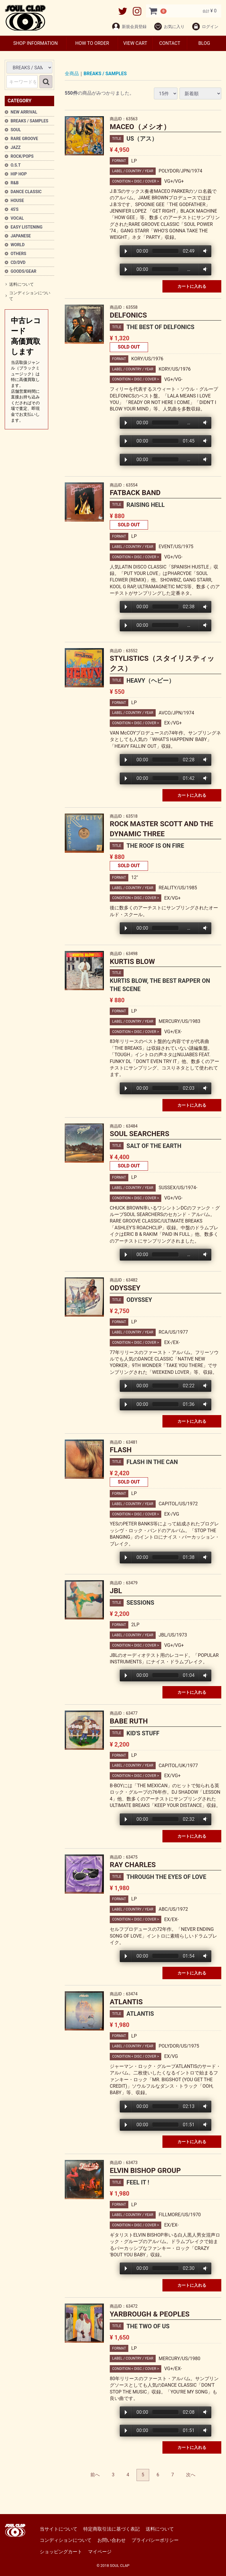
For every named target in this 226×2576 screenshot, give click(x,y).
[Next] (190, 2475)
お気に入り (169, 26)
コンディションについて (29, 296)
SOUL (16, 129)
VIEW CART (135, 43)
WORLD (18, 244)
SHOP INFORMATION (35, 43)
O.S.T (16, 165)
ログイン (205, 26)
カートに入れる (191, 286)
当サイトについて (58, 2529)
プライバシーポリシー (155, 2540)
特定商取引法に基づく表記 (111, 2529)
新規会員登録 (129, 26)
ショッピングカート (61, 2551)
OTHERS (18, 253)
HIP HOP (19, 174)
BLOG (204, 43)
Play (126, 251)
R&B (15, 182)
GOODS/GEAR (23, 271)
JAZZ (16, 147)
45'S (15, 209)
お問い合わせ (111, 2540)
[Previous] (95, 2475)
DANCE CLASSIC (26, 191)
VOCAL (17, 218)
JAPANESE (21, 236)
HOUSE (17, 200)
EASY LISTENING (26, 227)
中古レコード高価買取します (26, 369)
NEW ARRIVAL (24, 112)
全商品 (72, 73)
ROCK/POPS (22, 156)
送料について (21, 284)
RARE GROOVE (24, 138)
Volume (204, 251)
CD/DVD (18, 262)
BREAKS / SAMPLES (29, 121)
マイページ (100, 2551)
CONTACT (169, 43)
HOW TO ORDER (92, 43)
